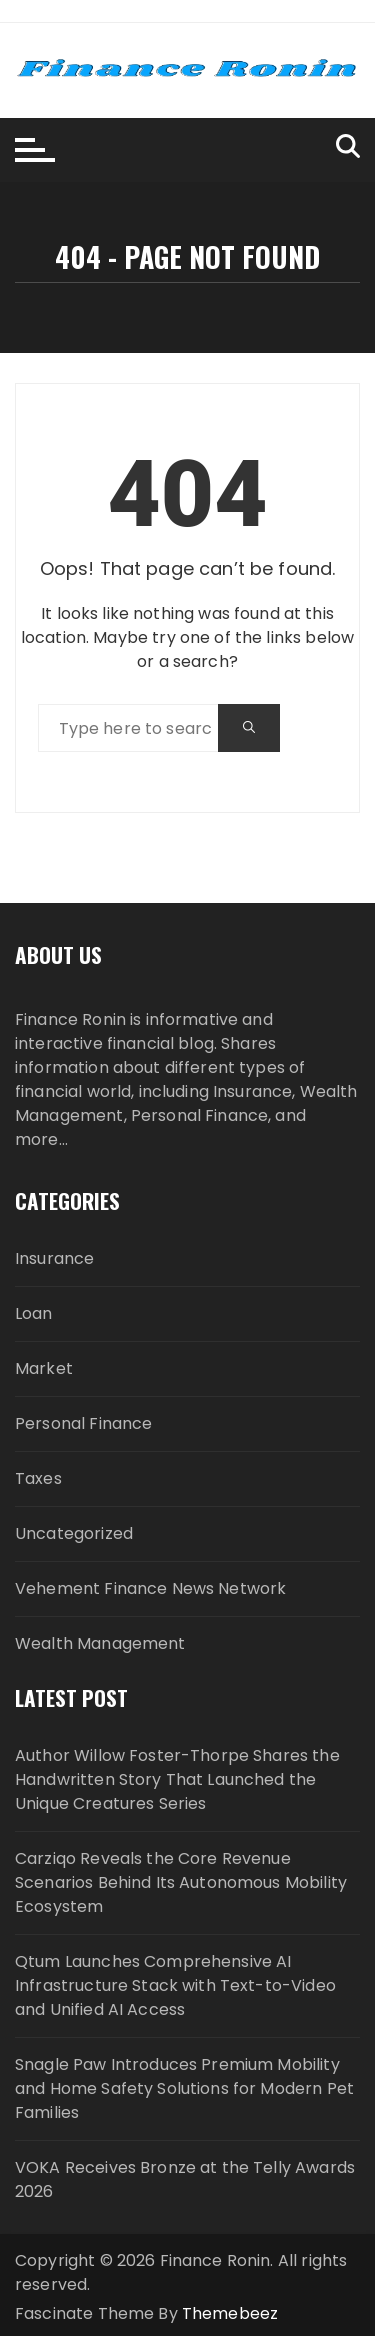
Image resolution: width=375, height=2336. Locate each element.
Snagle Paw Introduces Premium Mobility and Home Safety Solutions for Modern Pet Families (184, 2088)
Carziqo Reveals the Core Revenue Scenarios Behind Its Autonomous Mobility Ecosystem (181, 1882)
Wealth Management (100, 1643)
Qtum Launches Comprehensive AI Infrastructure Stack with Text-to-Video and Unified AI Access (175, 1985)
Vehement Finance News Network (150, 1588)
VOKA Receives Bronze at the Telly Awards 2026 (185, 2179)
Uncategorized (74, 1533)
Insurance (54, 1258)
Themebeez (230, 2313)
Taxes (38, 1478)
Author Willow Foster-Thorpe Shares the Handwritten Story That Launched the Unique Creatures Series (177, 1779)
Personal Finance (83, 1423)
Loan (34, 1313)
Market (44, 1368)
